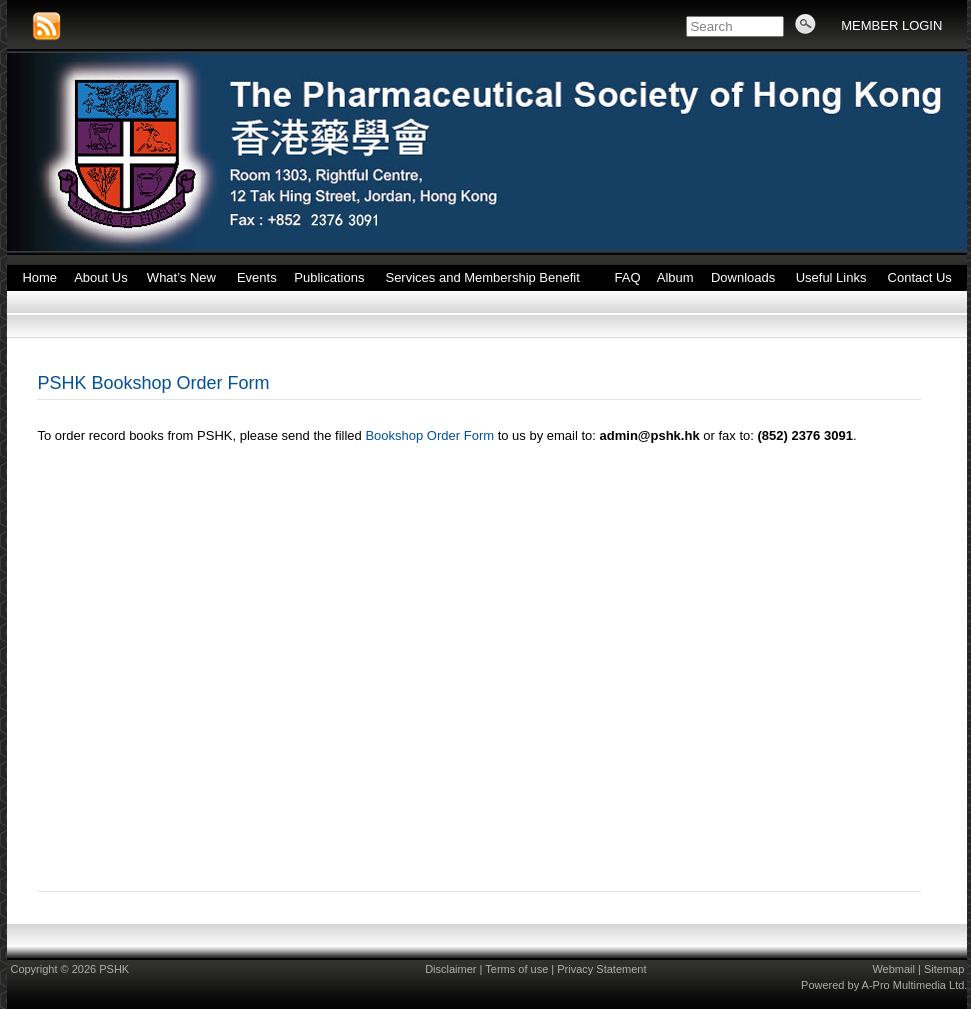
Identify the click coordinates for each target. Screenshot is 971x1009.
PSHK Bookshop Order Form (153, 383)
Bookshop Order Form (429, 435)
